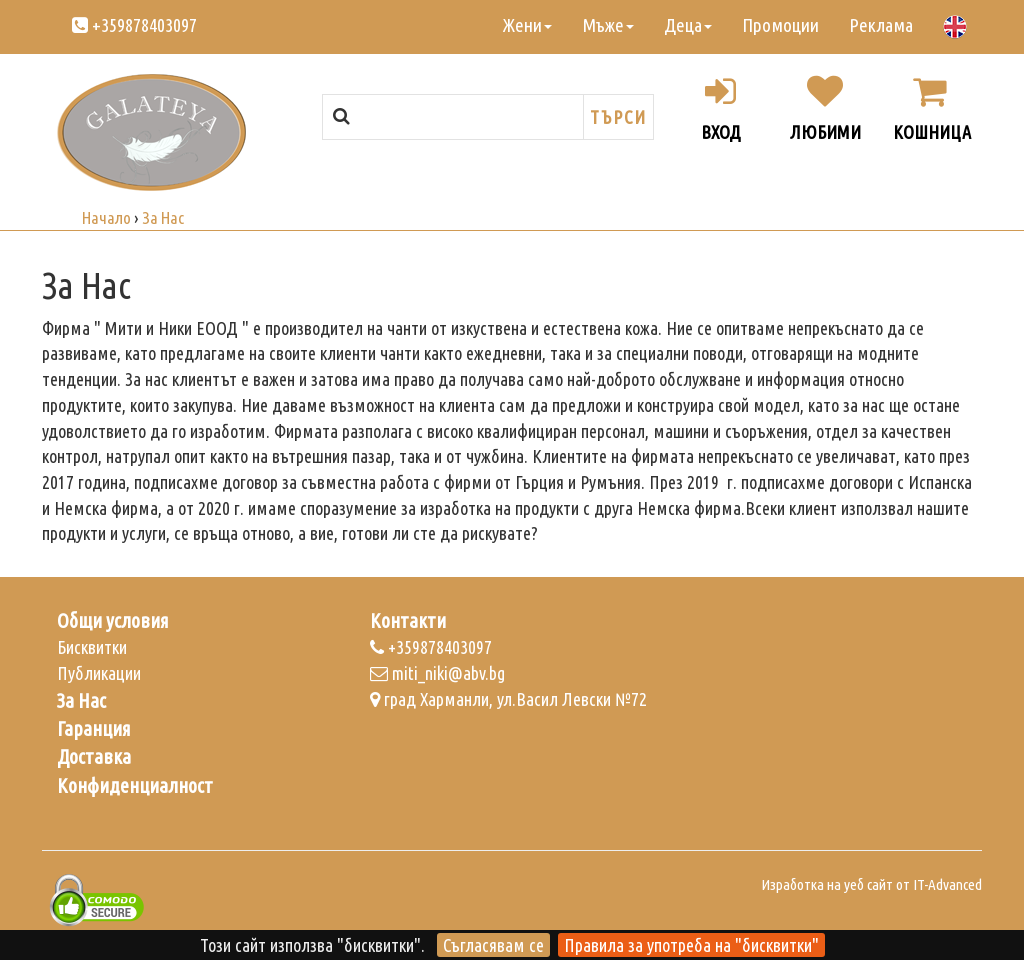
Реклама (881, 25)
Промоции (780, 25)
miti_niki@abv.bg (437, 673)
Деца (688, 25)
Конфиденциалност (135, 786)
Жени (527, 25)
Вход (721, 108)
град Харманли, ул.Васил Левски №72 (508, 699)
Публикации (99, 673)
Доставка (94, 757)
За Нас (81, 701)
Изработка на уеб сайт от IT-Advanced (871, 884)
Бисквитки (92, 647)
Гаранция (94, 729)
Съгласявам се (493, 945)
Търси (618, 117)
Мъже (608, 25)
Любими (825, 108)
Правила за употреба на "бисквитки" (691, 945)
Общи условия (113, 621)
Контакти (408, 621)
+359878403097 (134, 25)
